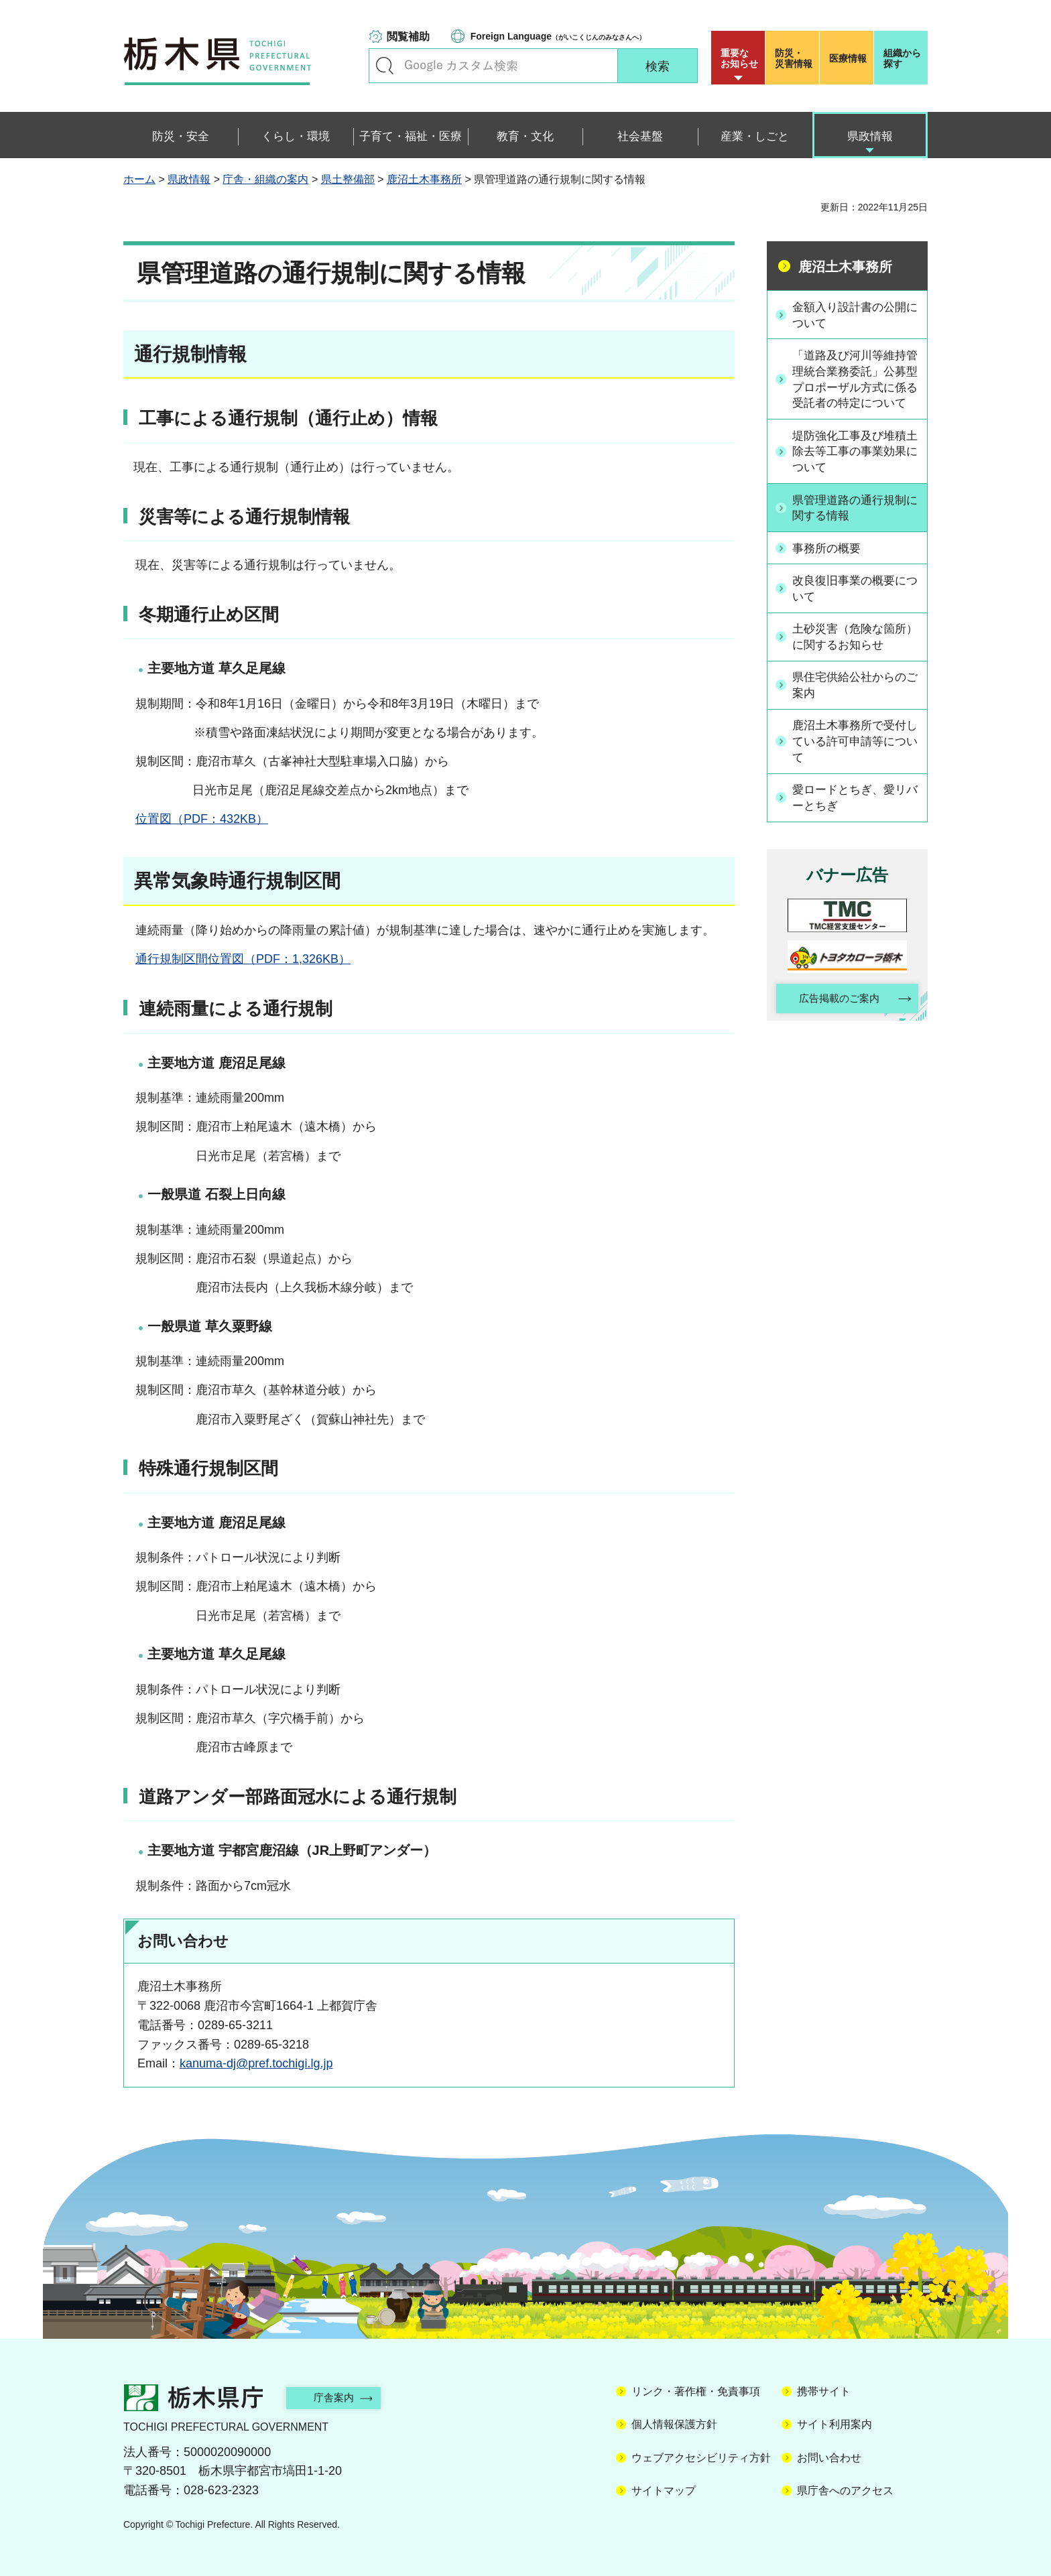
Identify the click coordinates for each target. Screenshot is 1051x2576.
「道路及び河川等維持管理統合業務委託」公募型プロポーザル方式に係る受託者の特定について (854, 389)
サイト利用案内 (834, 2424)
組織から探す (902, 58)
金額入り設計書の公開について (854, 315)
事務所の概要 (830, 568)
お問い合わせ (829, 2457)
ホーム (139, 179)
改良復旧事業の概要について (854, 608)
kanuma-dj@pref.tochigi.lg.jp (256, 2063)
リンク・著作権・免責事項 (695, 2391)
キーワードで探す (384, 65)
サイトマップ (663, 2490)
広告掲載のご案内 (836, 1021)
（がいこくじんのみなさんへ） (558, 36)
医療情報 (848, 58)
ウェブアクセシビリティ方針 (701, 2457)
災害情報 (795, 58)
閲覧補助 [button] (408, 36)
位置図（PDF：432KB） (201, 819)
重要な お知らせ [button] (739, 58)
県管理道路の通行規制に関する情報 (854, 528)
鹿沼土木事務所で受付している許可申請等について (854, 761)
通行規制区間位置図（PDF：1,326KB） (243, 959)
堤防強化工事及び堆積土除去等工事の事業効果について (854, 471)
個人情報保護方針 (674, 2424)
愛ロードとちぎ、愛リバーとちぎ (854, 818)
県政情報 (189, 179)
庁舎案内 (341, 2397)
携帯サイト (824, 2391)
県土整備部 (348, 179)
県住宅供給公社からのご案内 (854, 705)
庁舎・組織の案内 (265, 179)
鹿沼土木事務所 (424, 179)
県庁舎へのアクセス (845, 2490)
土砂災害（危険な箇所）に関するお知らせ (854, 656)
